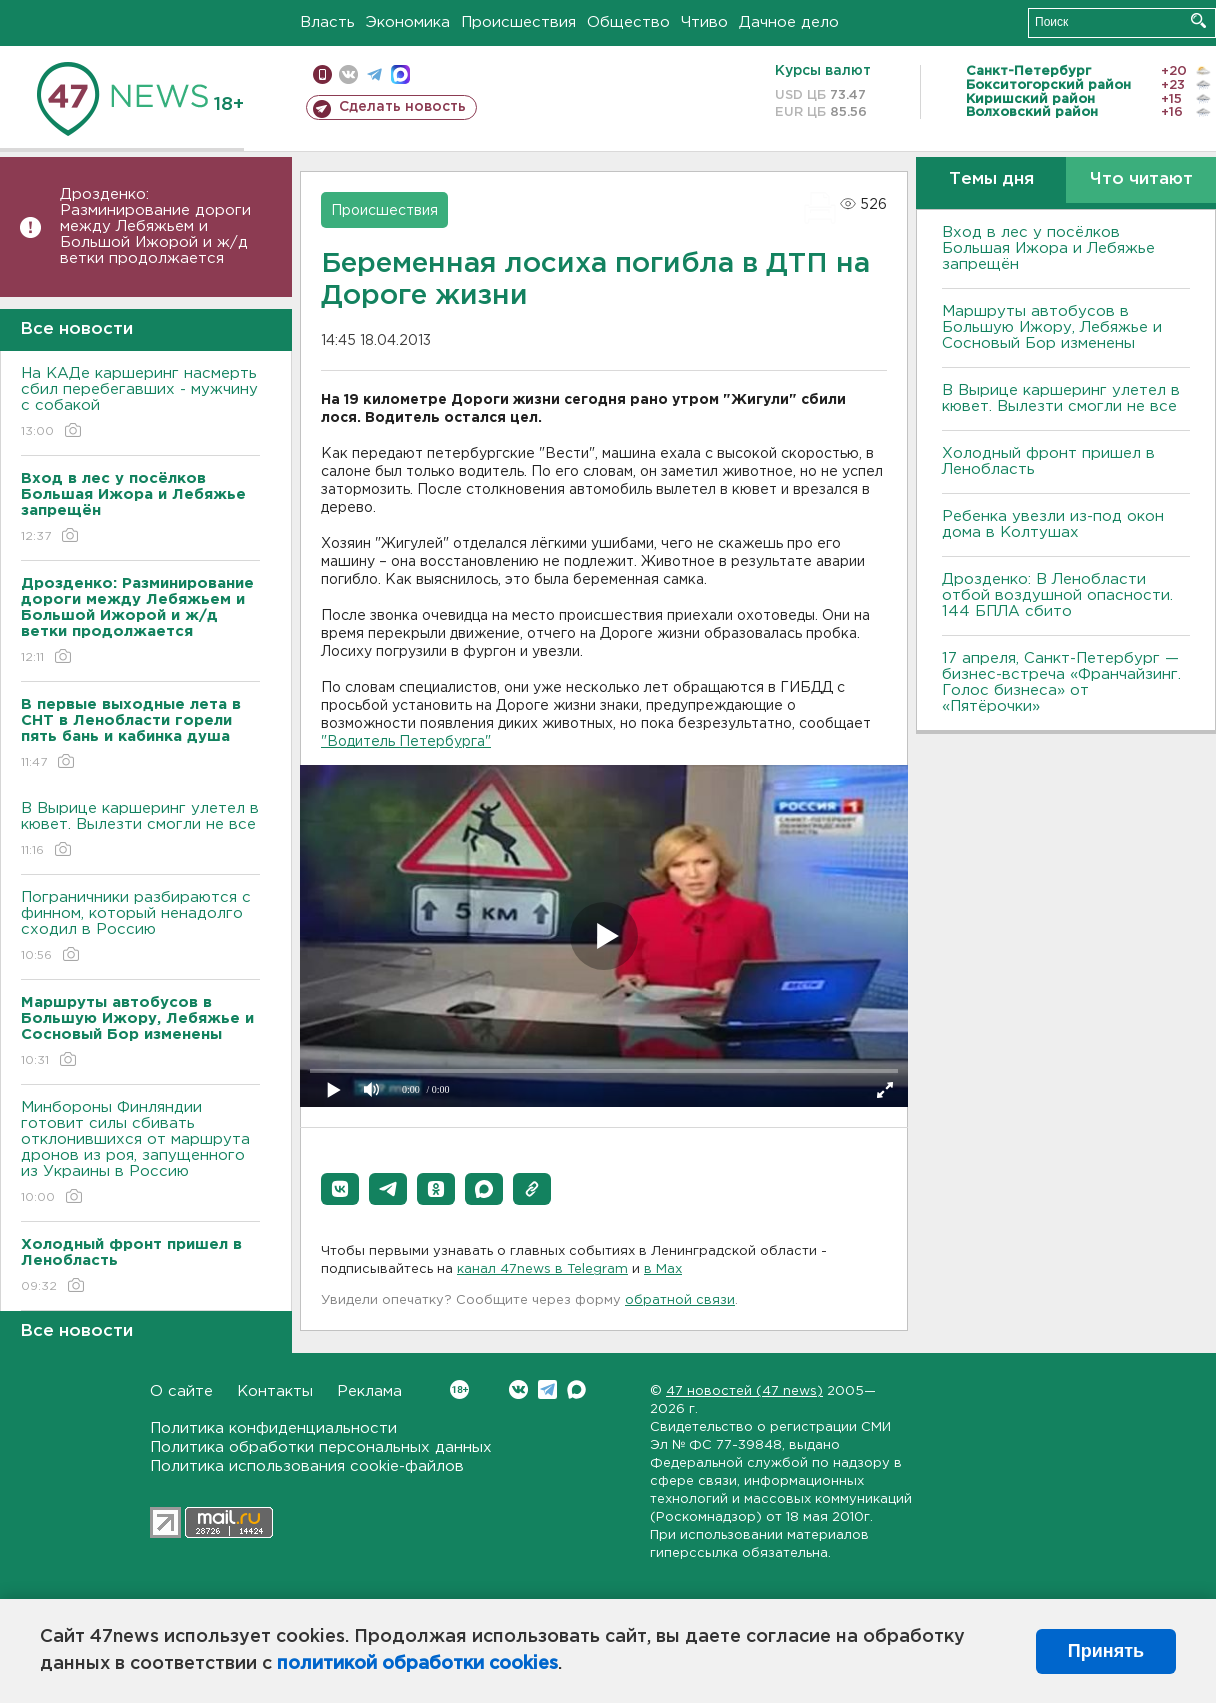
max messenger (400, 74)
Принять (1106, 1651)
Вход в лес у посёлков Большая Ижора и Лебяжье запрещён (1048, 248)
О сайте (181, 1391)
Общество (628, 22)
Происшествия (518, 22)
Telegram (547, 1389)
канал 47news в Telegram (542, 1269)
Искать (1198, 20)
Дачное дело (789, 22)
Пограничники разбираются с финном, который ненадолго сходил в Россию (140, 927)
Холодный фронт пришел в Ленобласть (1048, 461)
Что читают (1141, 179)
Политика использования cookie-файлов (307, 1466)
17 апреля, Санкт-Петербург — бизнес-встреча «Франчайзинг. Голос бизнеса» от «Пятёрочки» (1061, 682)
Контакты (275, 1391)
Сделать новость (402, 107)
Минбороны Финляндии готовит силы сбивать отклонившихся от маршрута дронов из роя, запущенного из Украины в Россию (140, 1153)
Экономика (408, 22)
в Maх (663, 1269)
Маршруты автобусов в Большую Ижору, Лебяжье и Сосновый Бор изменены (1052, 327)
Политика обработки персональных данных (321, 1447)
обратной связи (680, 1300)
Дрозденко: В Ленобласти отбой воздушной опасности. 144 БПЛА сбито (1057, 595)
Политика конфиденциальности (273, 1428)
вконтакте (348, 74)
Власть (327, 22)
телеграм (374, 74)
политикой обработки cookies (417, 1664)
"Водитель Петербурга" (406, 742)
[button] (340, 1189)
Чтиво (704, 22)
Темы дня (991, 179)
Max (576, 1389)
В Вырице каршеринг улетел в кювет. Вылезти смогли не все (140, 830)
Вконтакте (459, 1389)
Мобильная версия (322, 74)
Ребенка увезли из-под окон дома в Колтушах (1053, 524)
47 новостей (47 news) (744, 1391)
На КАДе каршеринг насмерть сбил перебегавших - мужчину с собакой (140, 403)
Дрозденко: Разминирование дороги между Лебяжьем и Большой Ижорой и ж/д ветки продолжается (155, 226)
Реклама (369, 1391)
